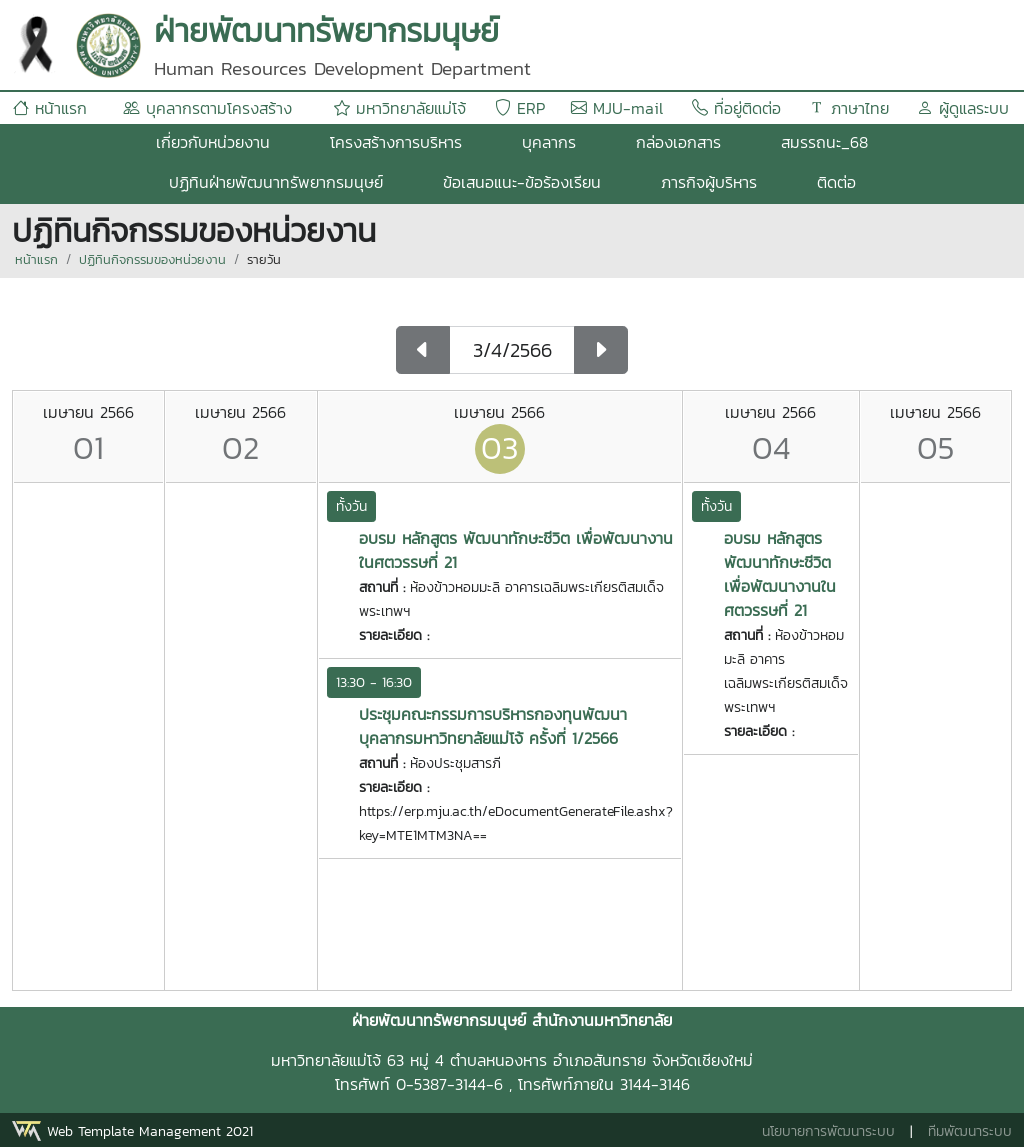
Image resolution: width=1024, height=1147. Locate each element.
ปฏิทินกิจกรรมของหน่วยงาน (152, 259)
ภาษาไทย (849, 108)
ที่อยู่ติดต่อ (736, 108)
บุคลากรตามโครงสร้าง (207, 108)
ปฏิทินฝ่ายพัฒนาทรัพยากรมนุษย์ (276, 182)
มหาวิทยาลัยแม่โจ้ (400, 108)
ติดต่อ (836, 182)
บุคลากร (549, 142)
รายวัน (264, 259)
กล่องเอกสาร (678, 142)
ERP (520, 108)
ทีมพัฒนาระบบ (970, 1131)
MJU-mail (617, 108)
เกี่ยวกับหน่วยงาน (213, 142)
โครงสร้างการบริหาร (396, 142)
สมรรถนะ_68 (824, 142)
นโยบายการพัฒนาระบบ (828, 1131)
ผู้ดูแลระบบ (963, 108)
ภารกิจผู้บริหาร (709, 182)
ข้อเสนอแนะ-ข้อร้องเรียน (522, 182)
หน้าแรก (50, 108)
